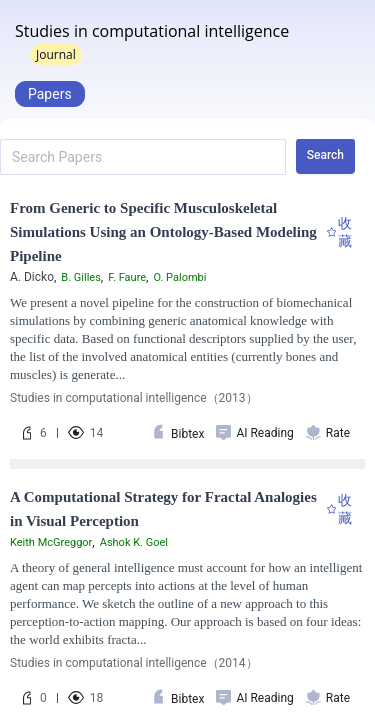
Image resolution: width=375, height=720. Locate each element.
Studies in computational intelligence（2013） (134, 398)
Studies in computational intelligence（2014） (134, 663)
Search (325, 155)
